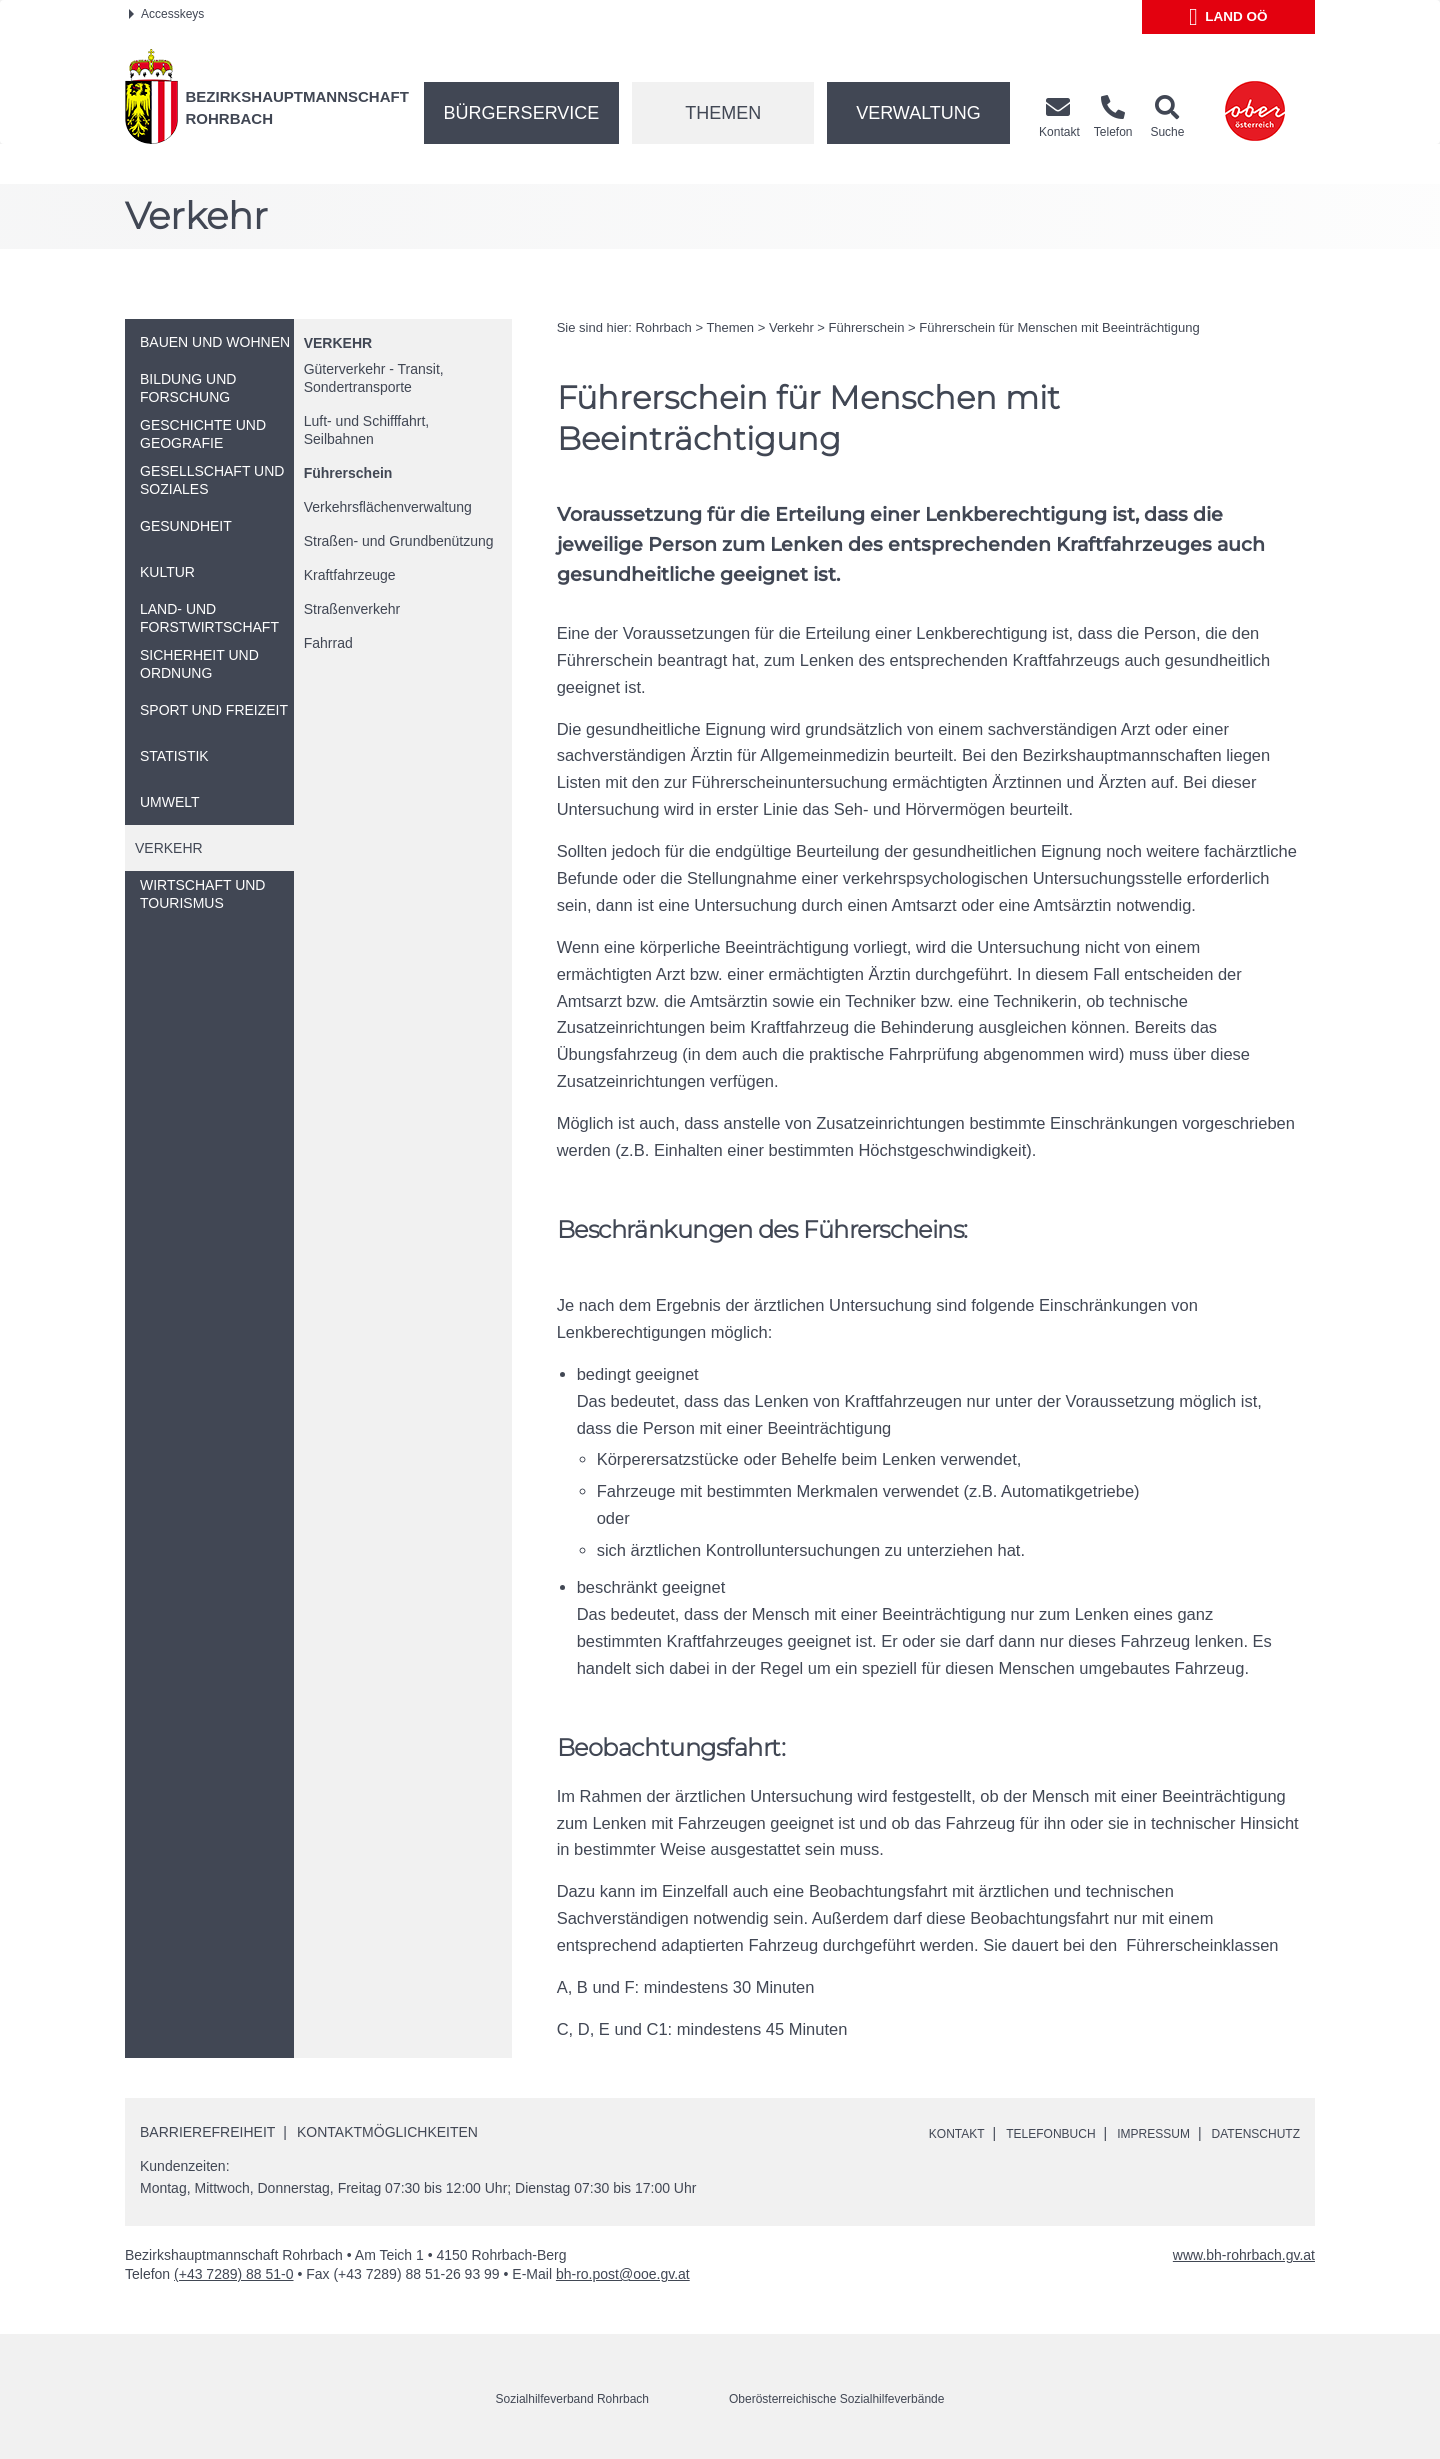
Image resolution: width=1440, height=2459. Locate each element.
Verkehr (338, 343)
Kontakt (910, 2133)
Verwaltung (918, 113)
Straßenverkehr (352, 609)
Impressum (1132, 2133)
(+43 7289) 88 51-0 (233, 2274)
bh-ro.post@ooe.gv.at (623, 2274)
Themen (723, 113)
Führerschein (348, 473)
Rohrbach (663, 327)
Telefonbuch (1016, 2133)
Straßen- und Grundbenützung (399, 541)
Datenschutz (1248, 2133)
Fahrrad (328, 643)
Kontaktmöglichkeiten (387, 2132)
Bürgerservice (522, 113)
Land (1228, 17)
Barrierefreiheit (207, 2132)
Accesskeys (166, 14)
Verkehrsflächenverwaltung (388, 507)
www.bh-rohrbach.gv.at (1244, 2255)
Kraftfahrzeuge (350, 575)
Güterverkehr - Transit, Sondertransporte (374, 378)
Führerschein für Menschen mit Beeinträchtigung (1059, 327)
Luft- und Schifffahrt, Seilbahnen (367, 430)
